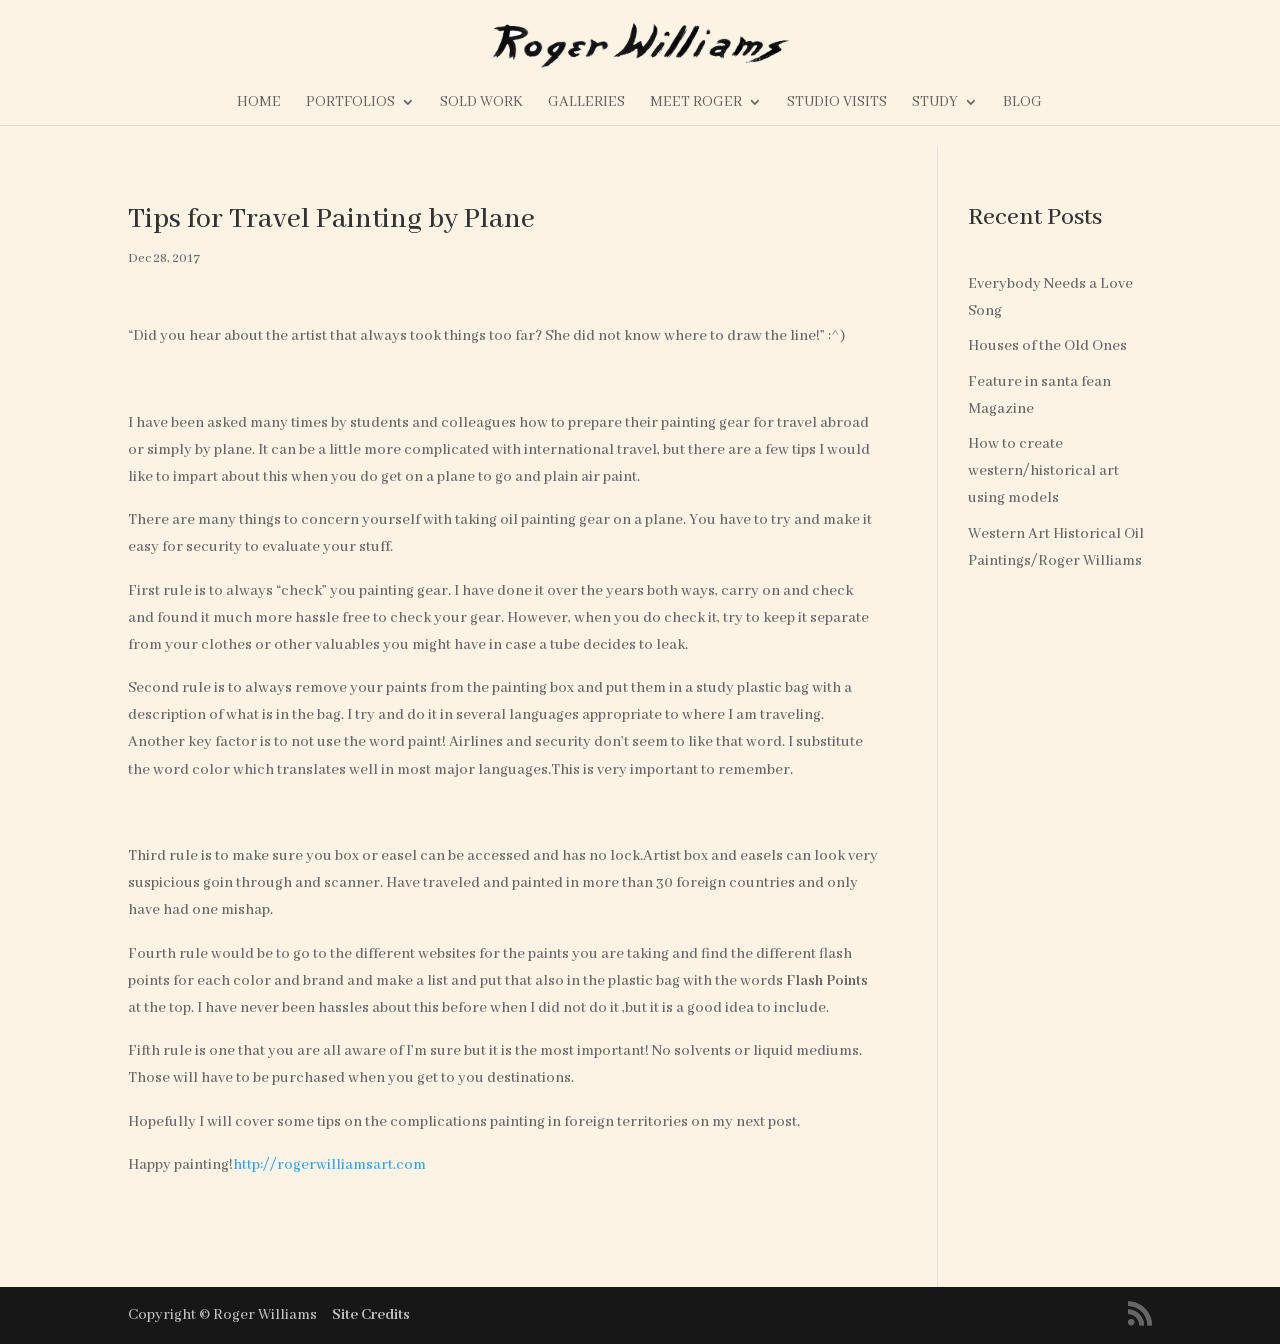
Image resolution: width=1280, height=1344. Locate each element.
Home (259, 103)
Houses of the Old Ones (1047, 346)
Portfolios (350, 103)
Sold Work (481, 103)
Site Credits (371, 1315)
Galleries (586, 103)
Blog (1022, 103)
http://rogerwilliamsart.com (329, 1165)
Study (935, 103)
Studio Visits (837, 103)
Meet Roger (696, 103)
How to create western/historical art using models (1043, 471)
